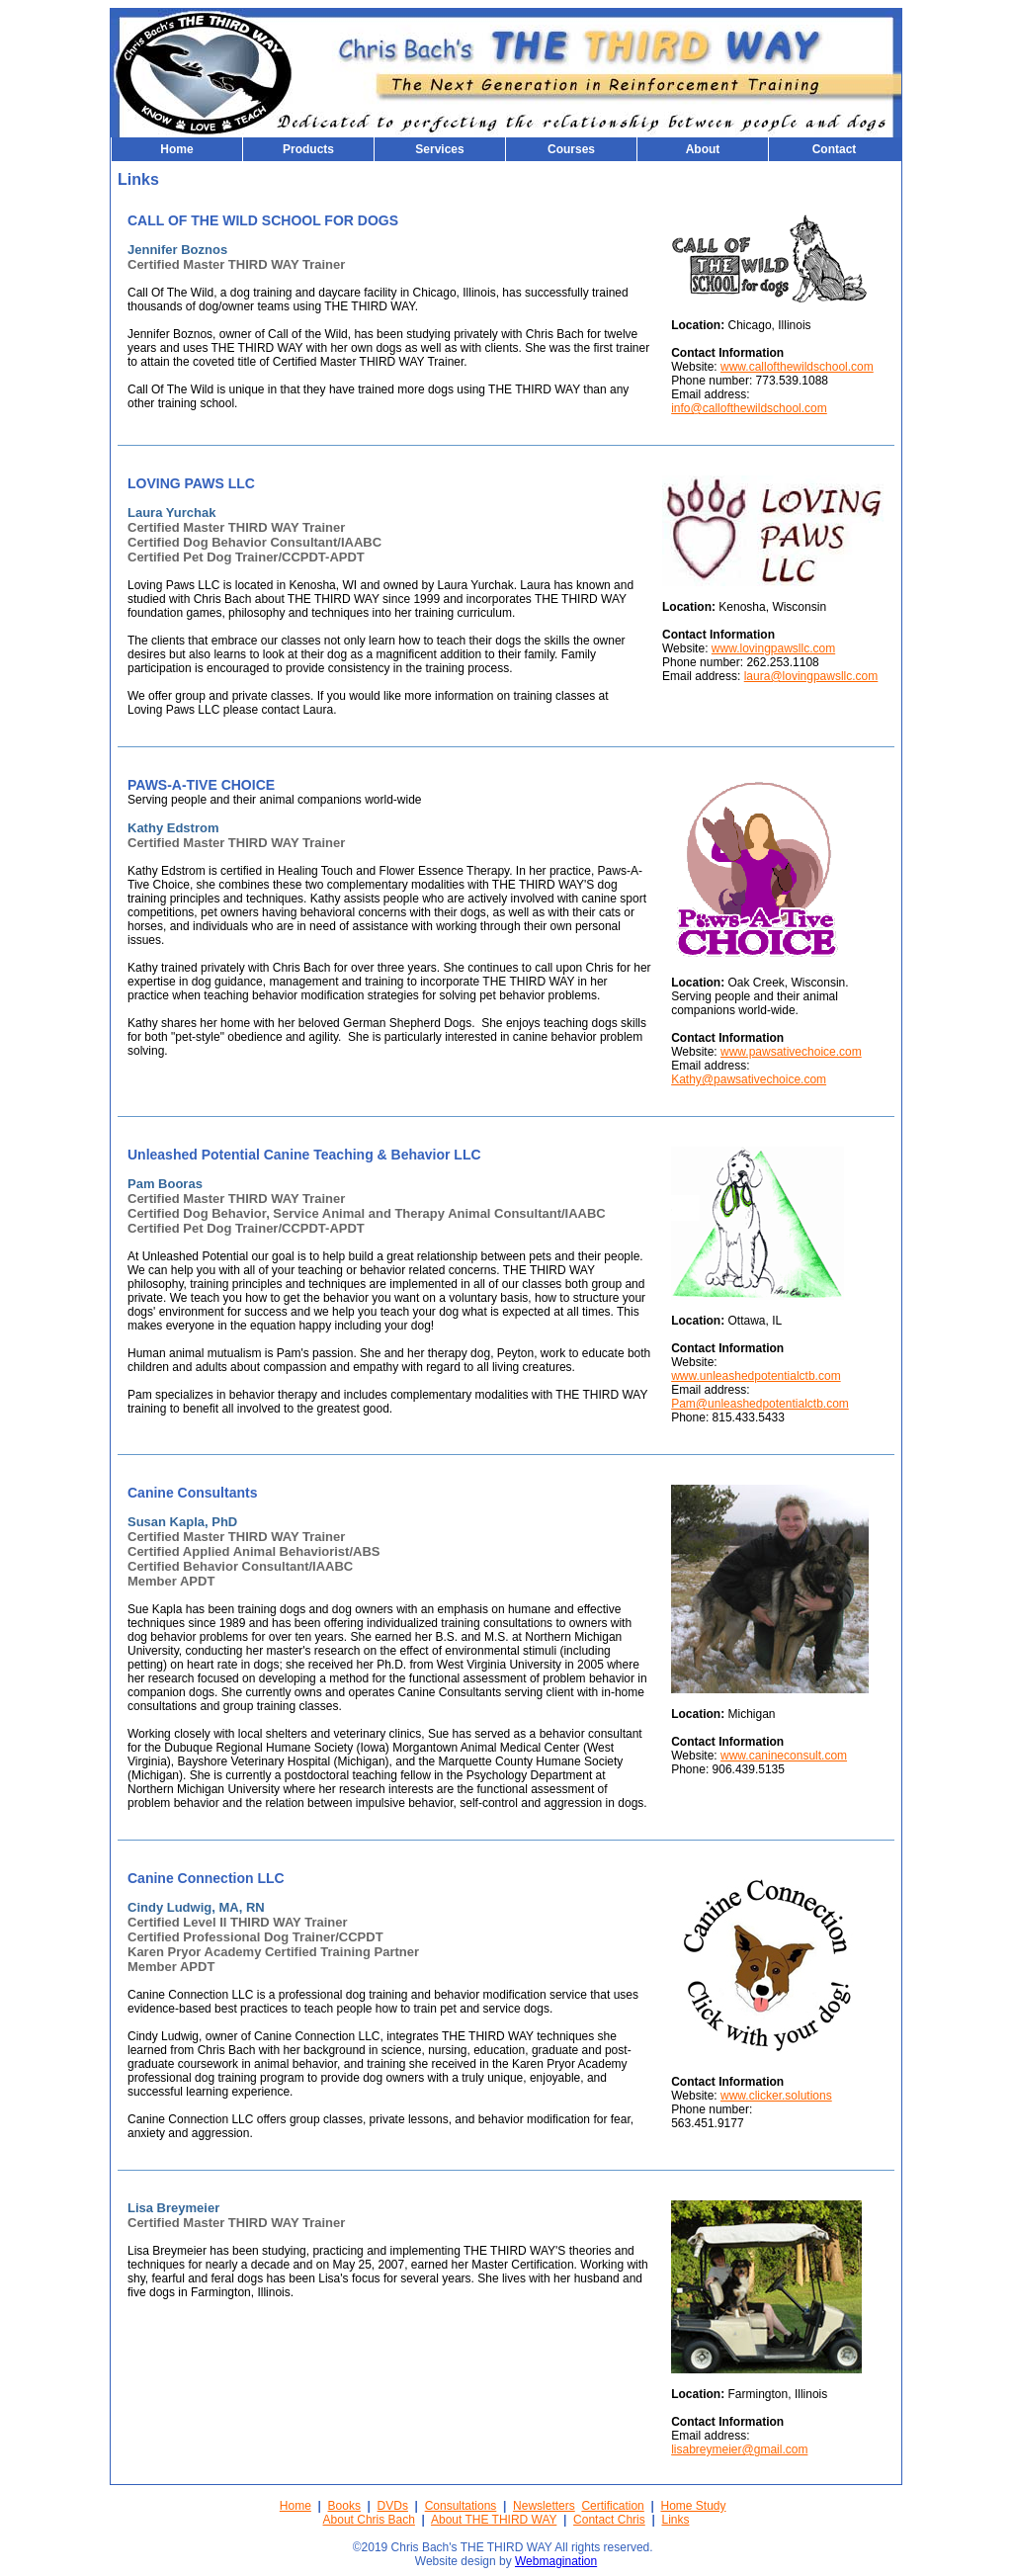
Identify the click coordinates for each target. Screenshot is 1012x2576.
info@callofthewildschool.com (749, 408)
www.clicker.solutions (776, 2096)
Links (675, 2520)
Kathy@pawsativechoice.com (748, 1079)
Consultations (461, 2506)
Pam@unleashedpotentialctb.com (760, 1404)
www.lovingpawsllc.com (773, 648)
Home (295, 2506)
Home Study (692, 2506)
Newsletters (544, 2506)
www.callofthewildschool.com (797, 367)
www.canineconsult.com (783, 1755)
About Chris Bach (369, 2520)
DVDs (393, 2506)
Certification (612, 2506)
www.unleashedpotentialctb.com (755, 1376)
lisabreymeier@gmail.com (739, 2449)
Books (344, 2506)
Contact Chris (609, 2520)
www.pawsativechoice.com (791, 1052)
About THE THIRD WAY (493, 2520)
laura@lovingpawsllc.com (811, 676)
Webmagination (556, 2561)
